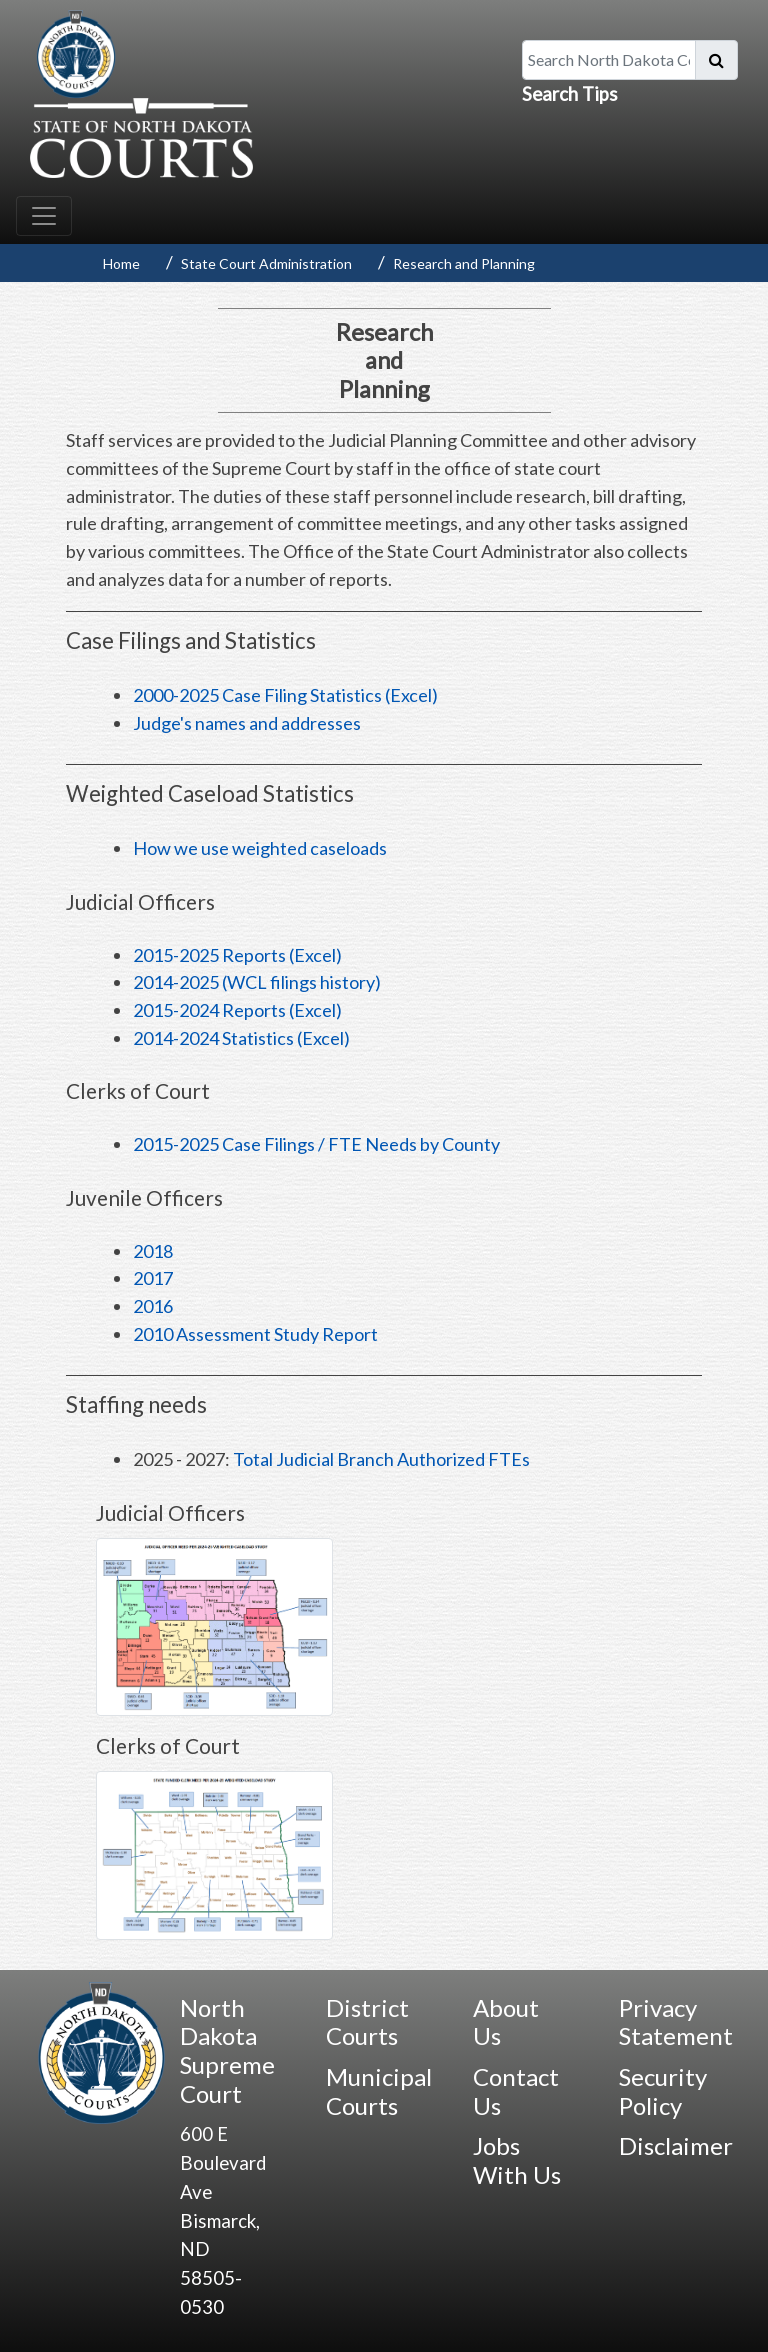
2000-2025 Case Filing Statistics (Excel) (285, 695)
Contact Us (516, 2091)
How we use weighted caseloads (260, 848)
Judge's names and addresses (247, 723)
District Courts (367, 2022)
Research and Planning (464, 263)
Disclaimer (676, 2145)
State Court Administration (266, 263)
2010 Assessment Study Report (255, 1334)
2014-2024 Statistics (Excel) (241, 1038)
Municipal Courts (379, 2091)
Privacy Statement (676, 2022)
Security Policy (663, 2091)
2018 (153, 1251)
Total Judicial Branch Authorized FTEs (381, 1459)
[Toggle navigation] (44, 216)
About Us (506, 2022)
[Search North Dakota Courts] (609, 60)
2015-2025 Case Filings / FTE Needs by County (316, 1144)
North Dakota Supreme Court (227, 2050)
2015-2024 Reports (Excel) (237, 1010)
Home (121, 263)
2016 (153, 1306)
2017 (153, 1278)
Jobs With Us (517, 2160)
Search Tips (570, 94)
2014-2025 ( (257, 982)
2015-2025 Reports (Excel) (237, 955)
